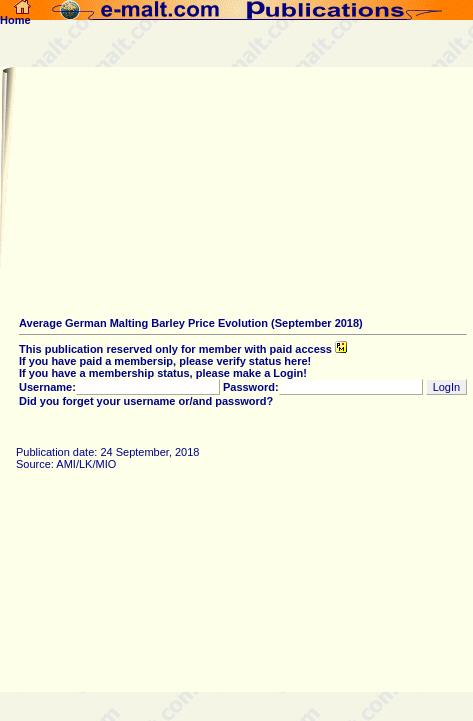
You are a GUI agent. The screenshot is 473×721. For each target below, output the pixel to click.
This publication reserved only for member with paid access (183, 349)
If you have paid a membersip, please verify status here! (165, 361)
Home (15, 15)
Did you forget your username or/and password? (146, 401)
